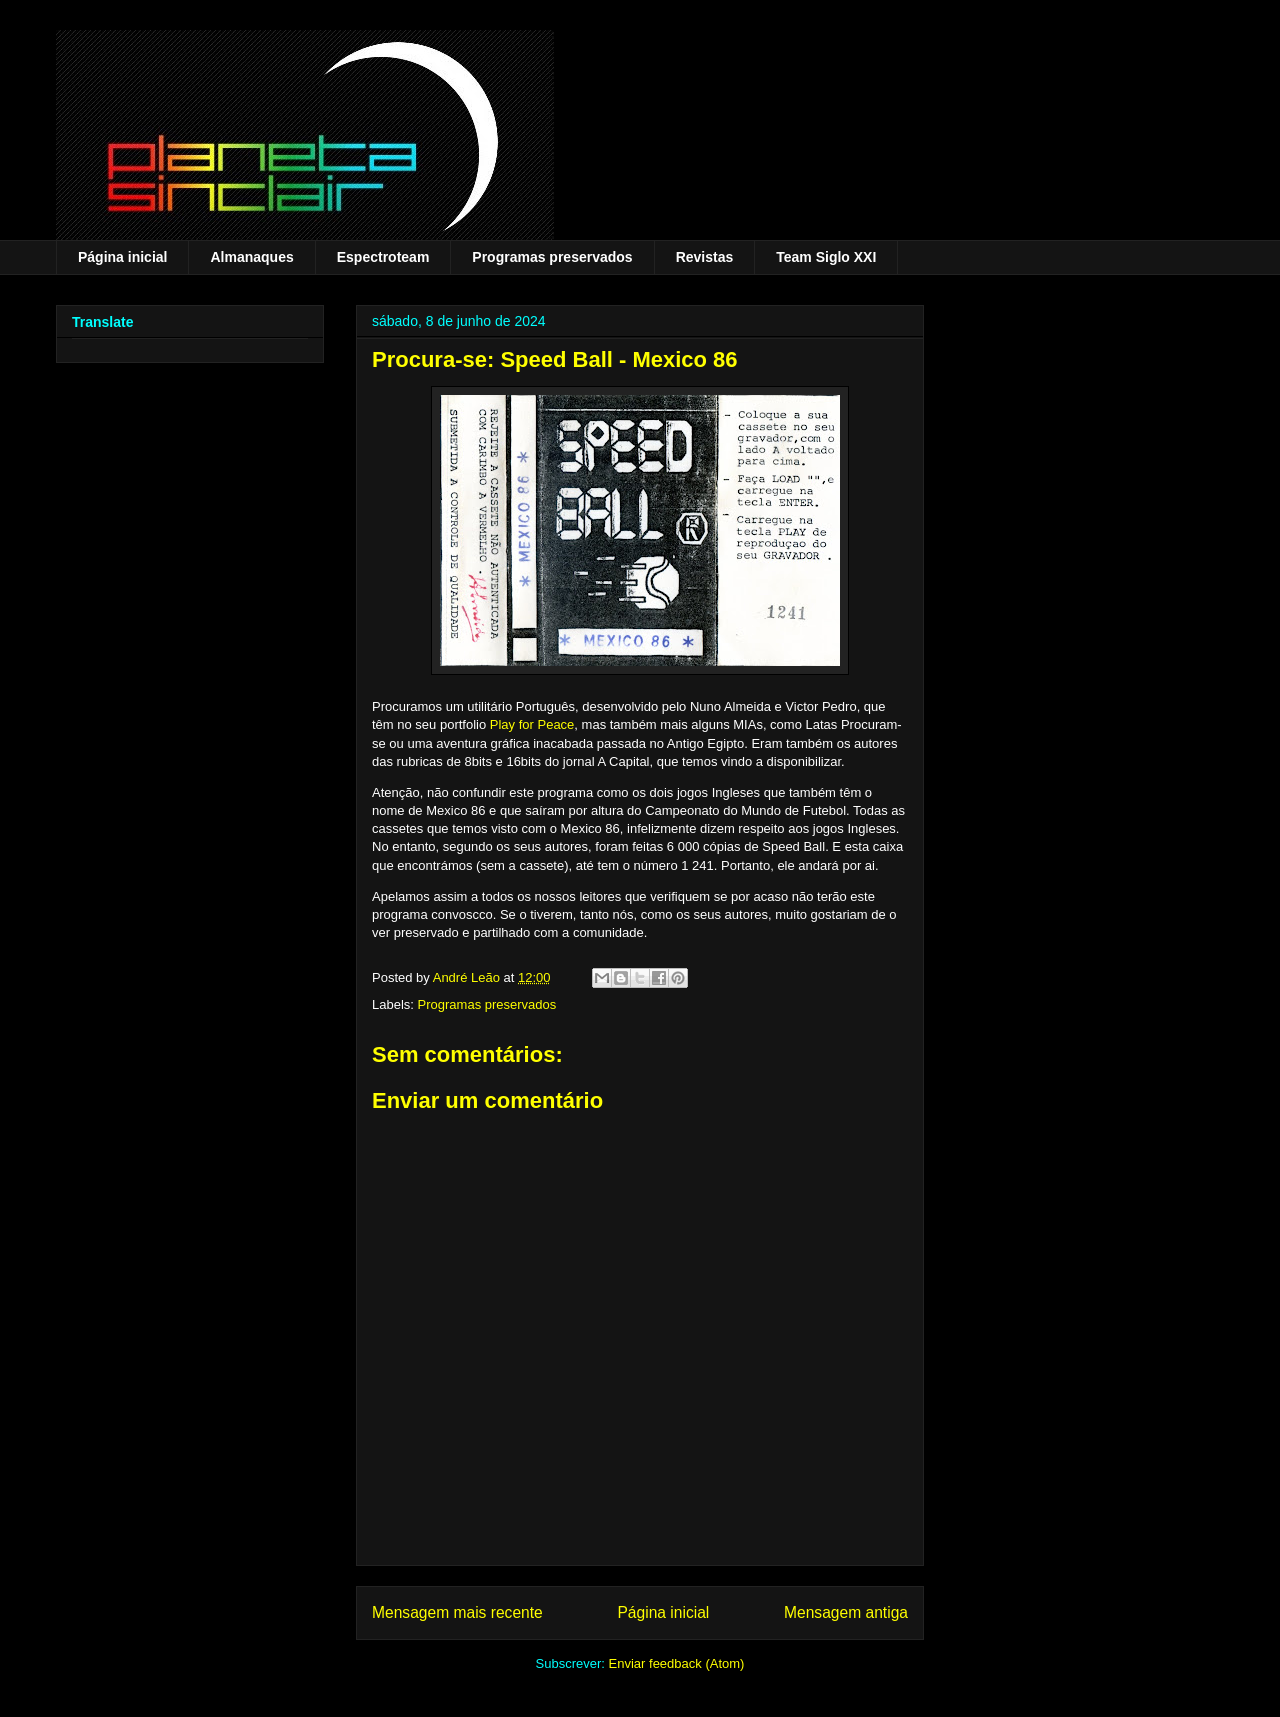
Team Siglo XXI (826, 257)
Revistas (705, 257)
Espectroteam (383, 257)
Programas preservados (552, 257)
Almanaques (251, 257)
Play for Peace (532, 724)
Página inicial (122, 257)
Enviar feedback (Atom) (677, 1663)
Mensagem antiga (846, 1612)
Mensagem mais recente (457, 1612)
